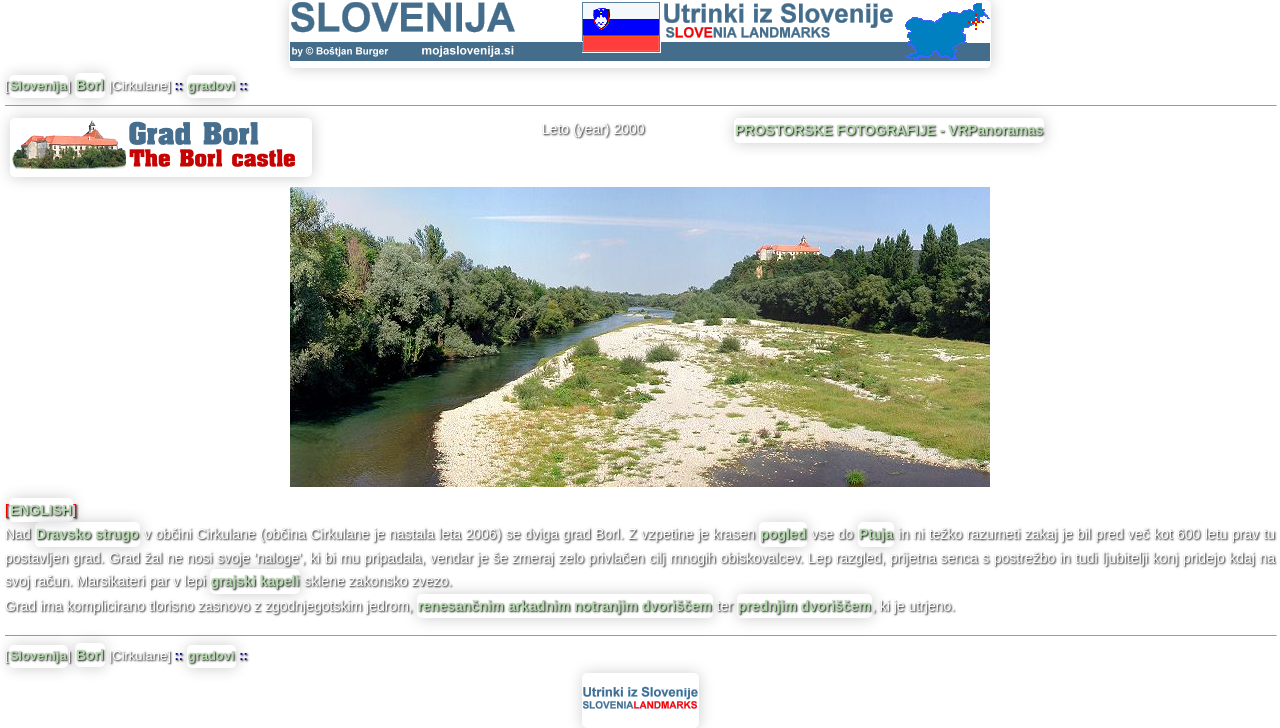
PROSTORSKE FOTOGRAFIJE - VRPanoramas (889, 130)
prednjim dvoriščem (804, 606)
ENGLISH (41, 510)
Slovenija (38, 85)
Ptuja (876, 534)
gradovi (211, 85)
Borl (90, 85)
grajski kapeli (255, 581)
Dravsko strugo (87, 534)
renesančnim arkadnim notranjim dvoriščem (565, 606)
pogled (783, 534)
